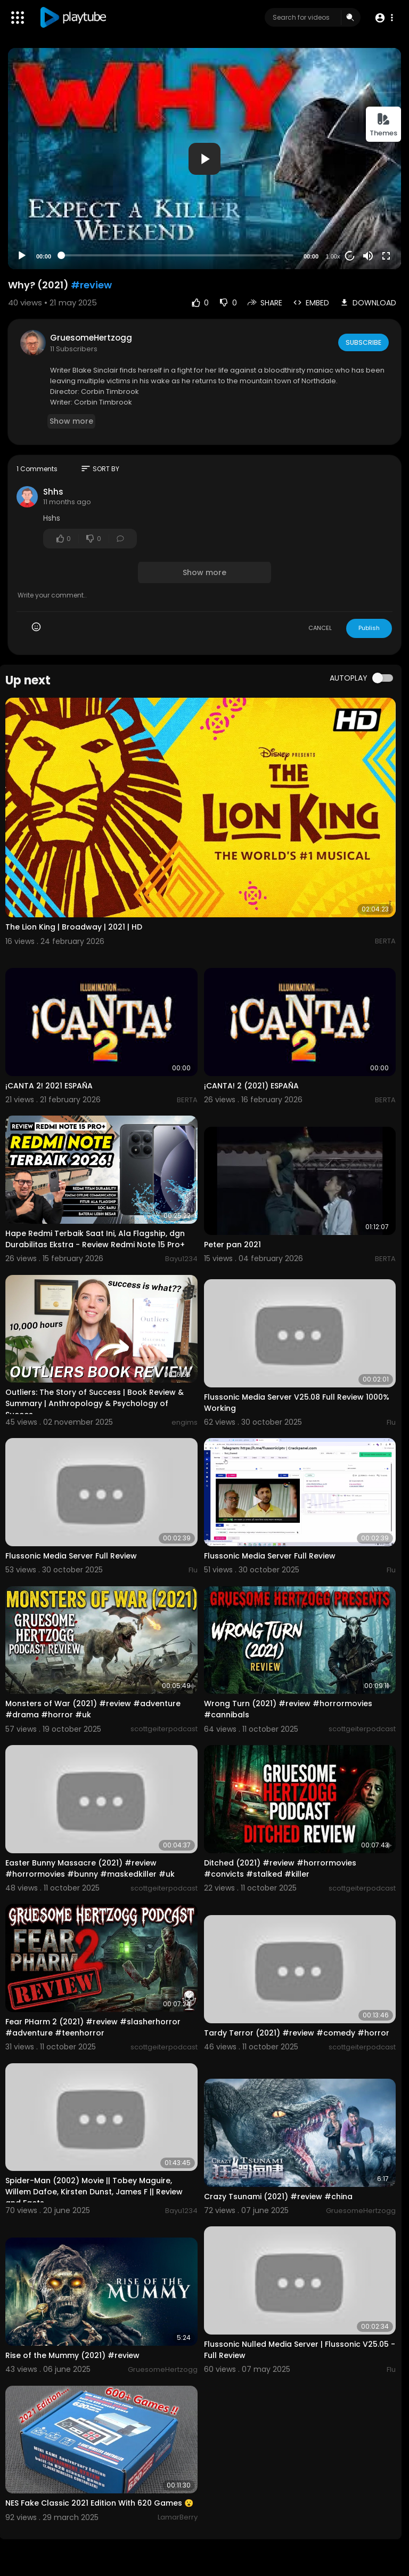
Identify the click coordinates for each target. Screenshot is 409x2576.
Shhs (53, 491)
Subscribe (363, 342)
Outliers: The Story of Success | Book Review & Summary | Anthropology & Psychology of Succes (94, 1403)
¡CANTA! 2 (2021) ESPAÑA (251, 1085)
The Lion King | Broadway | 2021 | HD (73, 927)
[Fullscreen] (386, 256)
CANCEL (320, 628)
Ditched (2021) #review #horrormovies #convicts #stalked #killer (280, 1868)
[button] (383, 18)
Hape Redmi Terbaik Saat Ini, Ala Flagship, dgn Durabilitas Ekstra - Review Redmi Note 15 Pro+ (95, 1239)
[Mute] (368, 256)
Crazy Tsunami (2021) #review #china (278, 2196)
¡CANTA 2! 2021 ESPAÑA (49, 1085)
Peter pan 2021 (232, 1244)
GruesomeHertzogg (91, 337)
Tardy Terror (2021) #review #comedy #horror (296, 2033)
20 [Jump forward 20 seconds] (350, 256)
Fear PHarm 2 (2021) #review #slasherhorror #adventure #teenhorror (93, 2027)
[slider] (177, 255)
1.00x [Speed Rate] (333, 256)
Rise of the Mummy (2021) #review (72, 2355)
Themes (383, 125)
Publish (369, 628)
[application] (204, 158)
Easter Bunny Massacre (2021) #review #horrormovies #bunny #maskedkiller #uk (90, 1868)
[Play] (22, 256)
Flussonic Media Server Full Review (71, 1556)
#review (91, 285)
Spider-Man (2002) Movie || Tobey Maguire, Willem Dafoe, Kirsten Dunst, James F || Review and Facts (94, 2191)
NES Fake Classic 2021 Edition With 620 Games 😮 (99, 2503)
